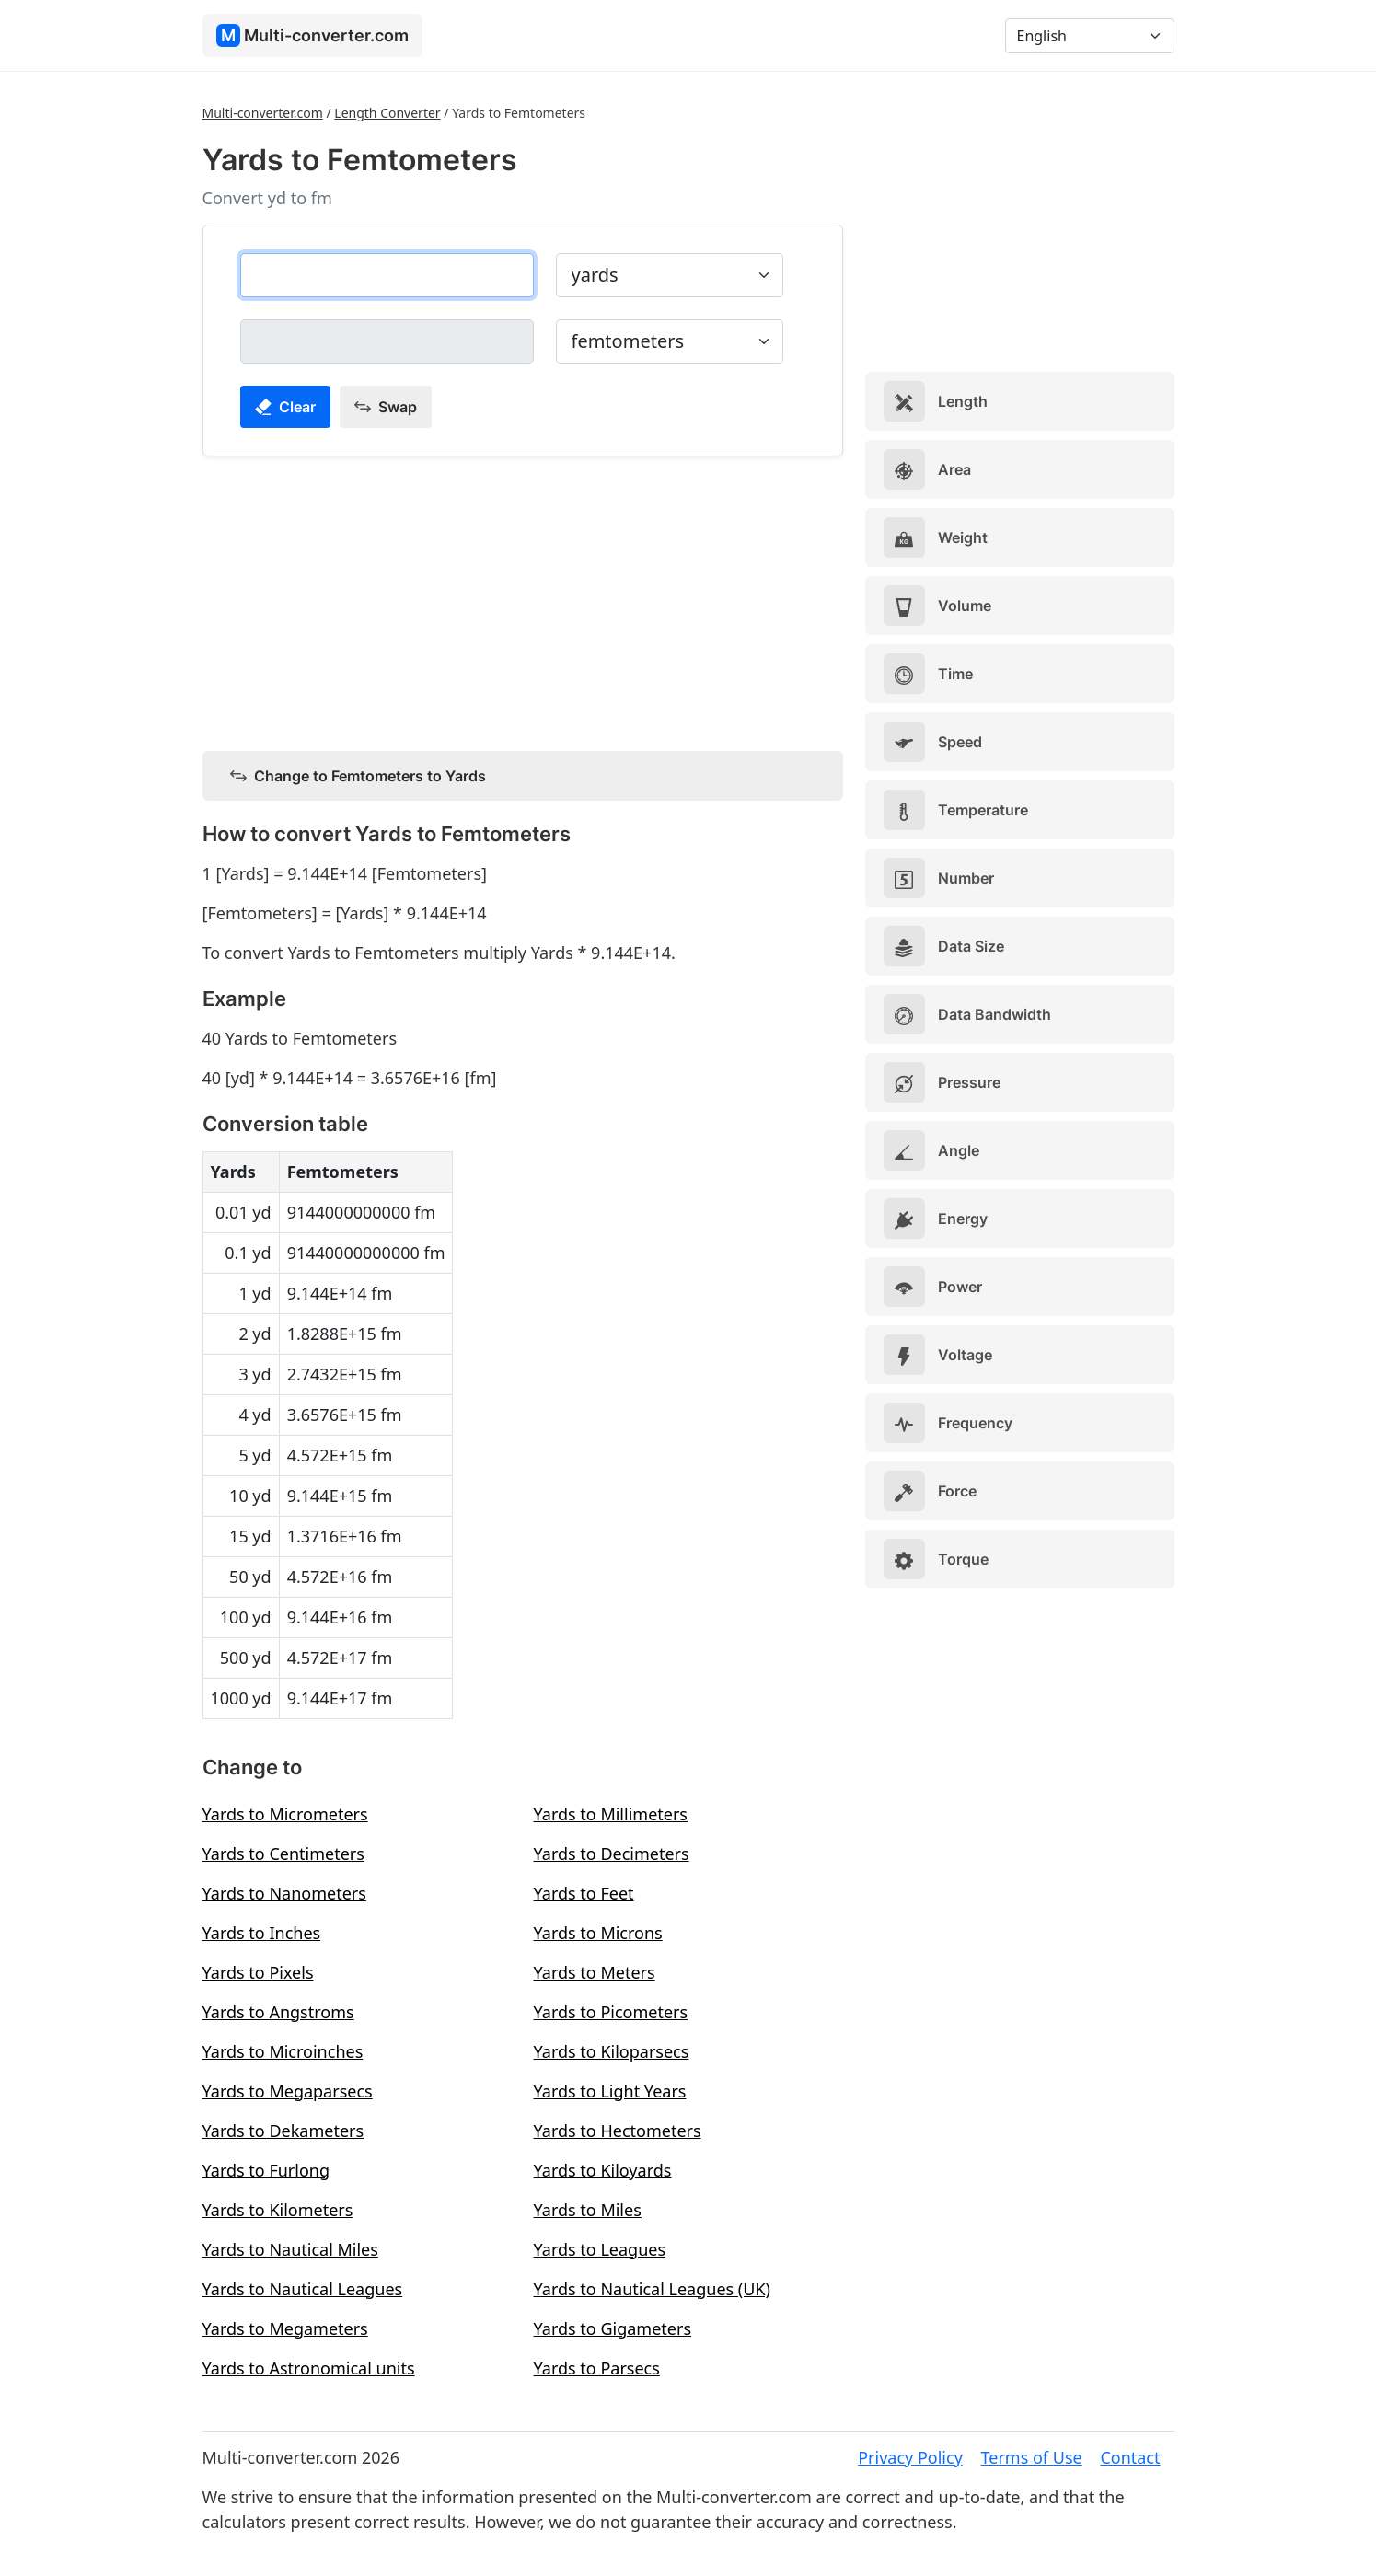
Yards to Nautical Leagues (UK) (652, 2289)
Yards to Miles (588, 2210)
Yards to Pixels (258, 1972)
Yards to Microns (598, 1933)
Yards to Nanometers (284, 1893)
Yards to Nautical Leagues (302, 2289)
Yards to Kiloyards (603, 2170)
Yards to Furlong (266, 2170)
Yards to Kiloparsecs (611, 2051)
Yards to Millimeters (611, 1814)
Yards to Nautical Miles (290, 2249)
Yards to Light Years (610, 2091)
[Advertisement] (522, 600)
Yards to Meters (594, 1972)
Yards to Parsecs (597, 2368)
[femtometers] (387, 341)
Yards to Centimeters (283, 1853)
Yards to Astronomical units (308, 2368)
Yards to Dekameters (283, 2131)
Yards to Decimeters (611, 1853)
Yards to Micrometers (285, 1814)
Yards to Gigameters (613, 2328)
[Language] (1089, 35)
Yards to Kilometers (277, 2210)
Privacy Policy (910, 2457)
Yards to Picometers (611, 2012)
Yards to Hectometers (617, 2131)
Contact (1130, 2457)
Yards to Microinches (283, 2051)
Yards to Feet (584, 1893)
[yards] (387, 275)
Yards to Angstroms (278, 2012)
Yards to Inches (261, 1933)
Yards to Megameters (285, 2328)
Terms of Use (1031, 2457)
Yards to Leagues (600, 2249)
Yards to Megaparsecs (287, 2091)
